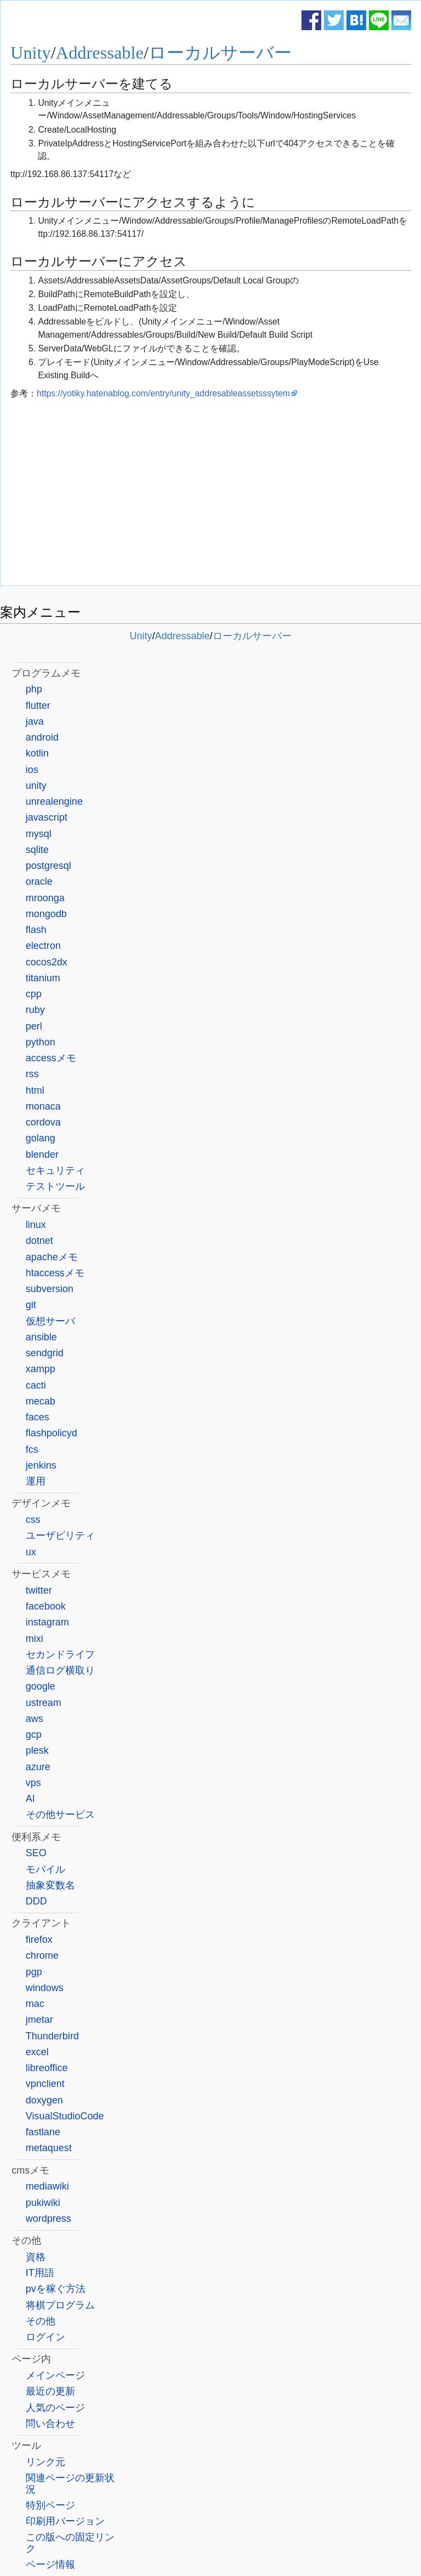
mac (35, 2003)
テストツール (55, 1186)
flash (36, 929)
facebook (46, 1606)
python (40, 1042)
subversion (49, 1288)
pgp (34, 1971)
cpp (34, 993)
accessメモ (51, 1058)
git (31, 1304)
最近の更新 (50, 2391)
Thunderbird (52, 2036)
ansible (41, 1337)
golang (40, 1138)
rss (32, 1073)
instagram (47, 1622)
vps (33, 1782)
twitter (39, 1590)
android (42, 737)
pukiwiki (43, 2202)
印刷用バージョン (65, 2521)
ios (32, 769)
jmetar (39, 2019)
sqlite (37, 849)
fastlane (43, 2131)
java (35, 721)
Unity (30, 52)
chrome (42, 1955)
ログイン (45, 2337)
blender (42, 1154)
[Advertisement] (211, 495)
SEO (36, 1852)
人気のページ (55, 2407)
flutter (38, 705)
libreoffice (47, 2067)
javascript (46, 817)
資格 (35, 2256)
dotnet (39, 1240)
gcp (34, 1734)
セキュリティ (55, 1170)
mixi (34, 1638)
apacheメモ (52, 1257)
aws (34, 1718)
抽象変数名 (50, 1885)
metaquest (49, 2147)
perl (34, 1026)
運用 (35, 1481)
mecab (40, 1401)
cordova (43, 1122)
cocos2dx (46, 962)
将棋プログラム (60, 2305)
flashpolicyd (51, 1433)
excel (37, 2051)
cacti (36, 1385)
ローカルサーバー (220, 52)
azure (38, 1766)
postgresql (48, 865)
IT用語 (40, 2272)
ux (31, 1551)
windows (45, 1987)
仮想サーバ (50, 1321)
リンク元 (45, 2461)
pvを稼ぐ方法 (56, 2288)
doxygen (44, 2100)
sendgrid (45, 1352)
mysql (39, 833)
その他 (40, 2321)
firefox (39, 1939)
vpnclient (45, 2083)
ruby (35, 1009)
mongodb (46, 913)
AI (30, 1798)
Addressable (100, 52)
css (33, 1519)
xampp (40, 1368)
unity (36, 785)
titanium (43, 978)
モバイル (45, 1869)
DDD (36, 1901)
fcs (32, 1449)
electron (43, 945)
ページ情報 (50, 2564)
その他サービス (60, 1814)
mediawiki (47, 2186)
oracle (39, 881)
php (34, 689)
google (40, 1686)
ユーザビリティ (60, 1535)
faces (37, 1417)
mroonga (45, 897)
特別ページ (50, 2505)
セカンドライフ (60, 1654)
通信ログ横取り (60, 1670)
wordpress (48, 2218)
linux (36, 1224)
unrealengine (54, 801)
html (35, 1090)
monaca (43, 1106)
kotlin (37, 753)
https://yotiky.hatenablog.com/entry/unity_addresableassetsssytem (163, 393)
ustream (43, 1702)
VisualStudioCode (65, 2116)
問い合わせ (50, 2423)
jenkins (41, 1465)
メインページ (55, 2375)
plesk (37, 1750)
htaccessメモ (55, 1272)
